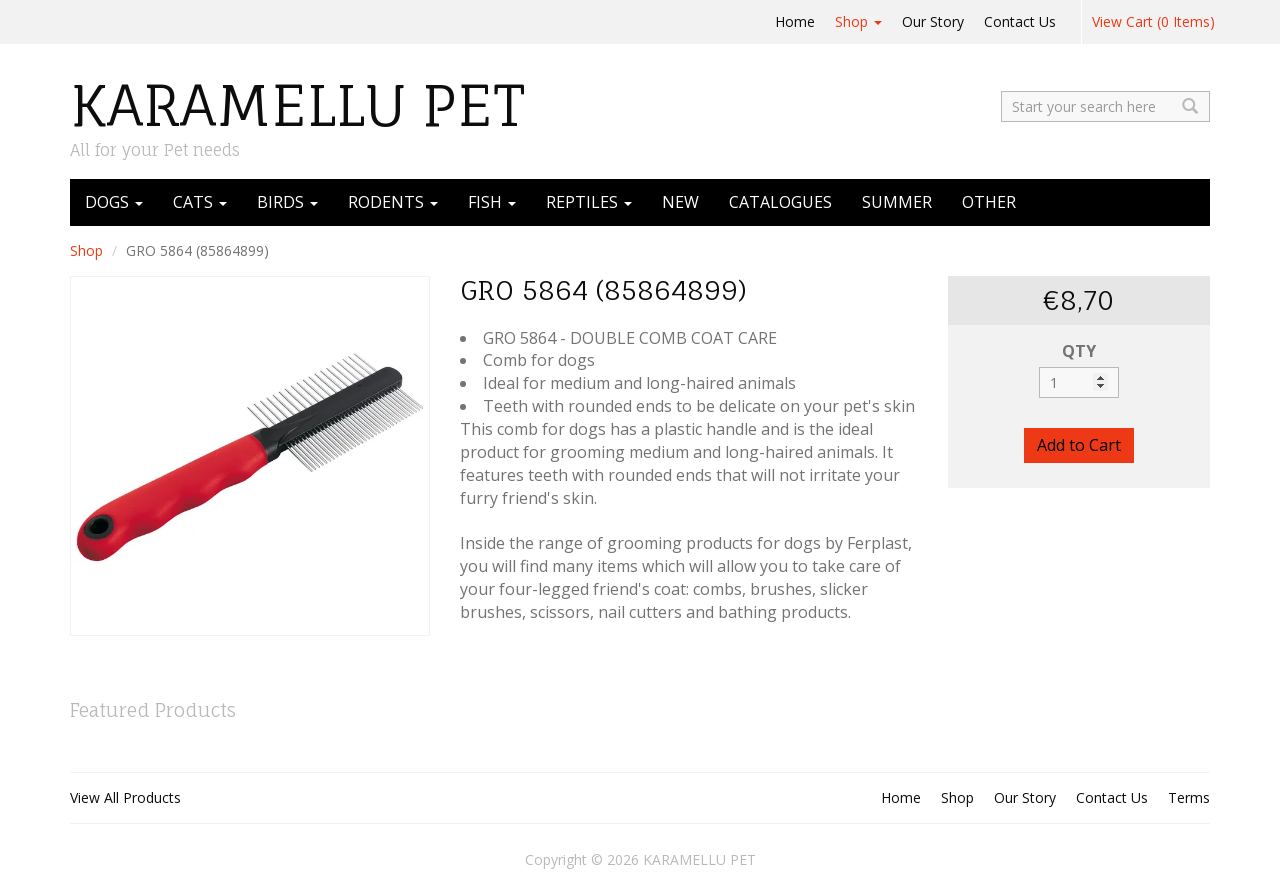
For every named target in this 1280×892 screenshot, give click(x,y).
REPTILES (589, 202)
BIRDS (287, 202)
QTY (1079, 351)
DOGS (114, 202)
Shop (858, 21)
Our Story (933, 21)
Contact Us (1020, 21)
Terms (1189, 797)
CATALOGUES (780, 202)
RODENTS (393, 202)
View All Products (125, 797)
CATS (200, 202)
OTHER (989, 202)
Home (795, 21)
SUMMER (897, 202)
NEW (680, 202)
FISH (492, 202)
